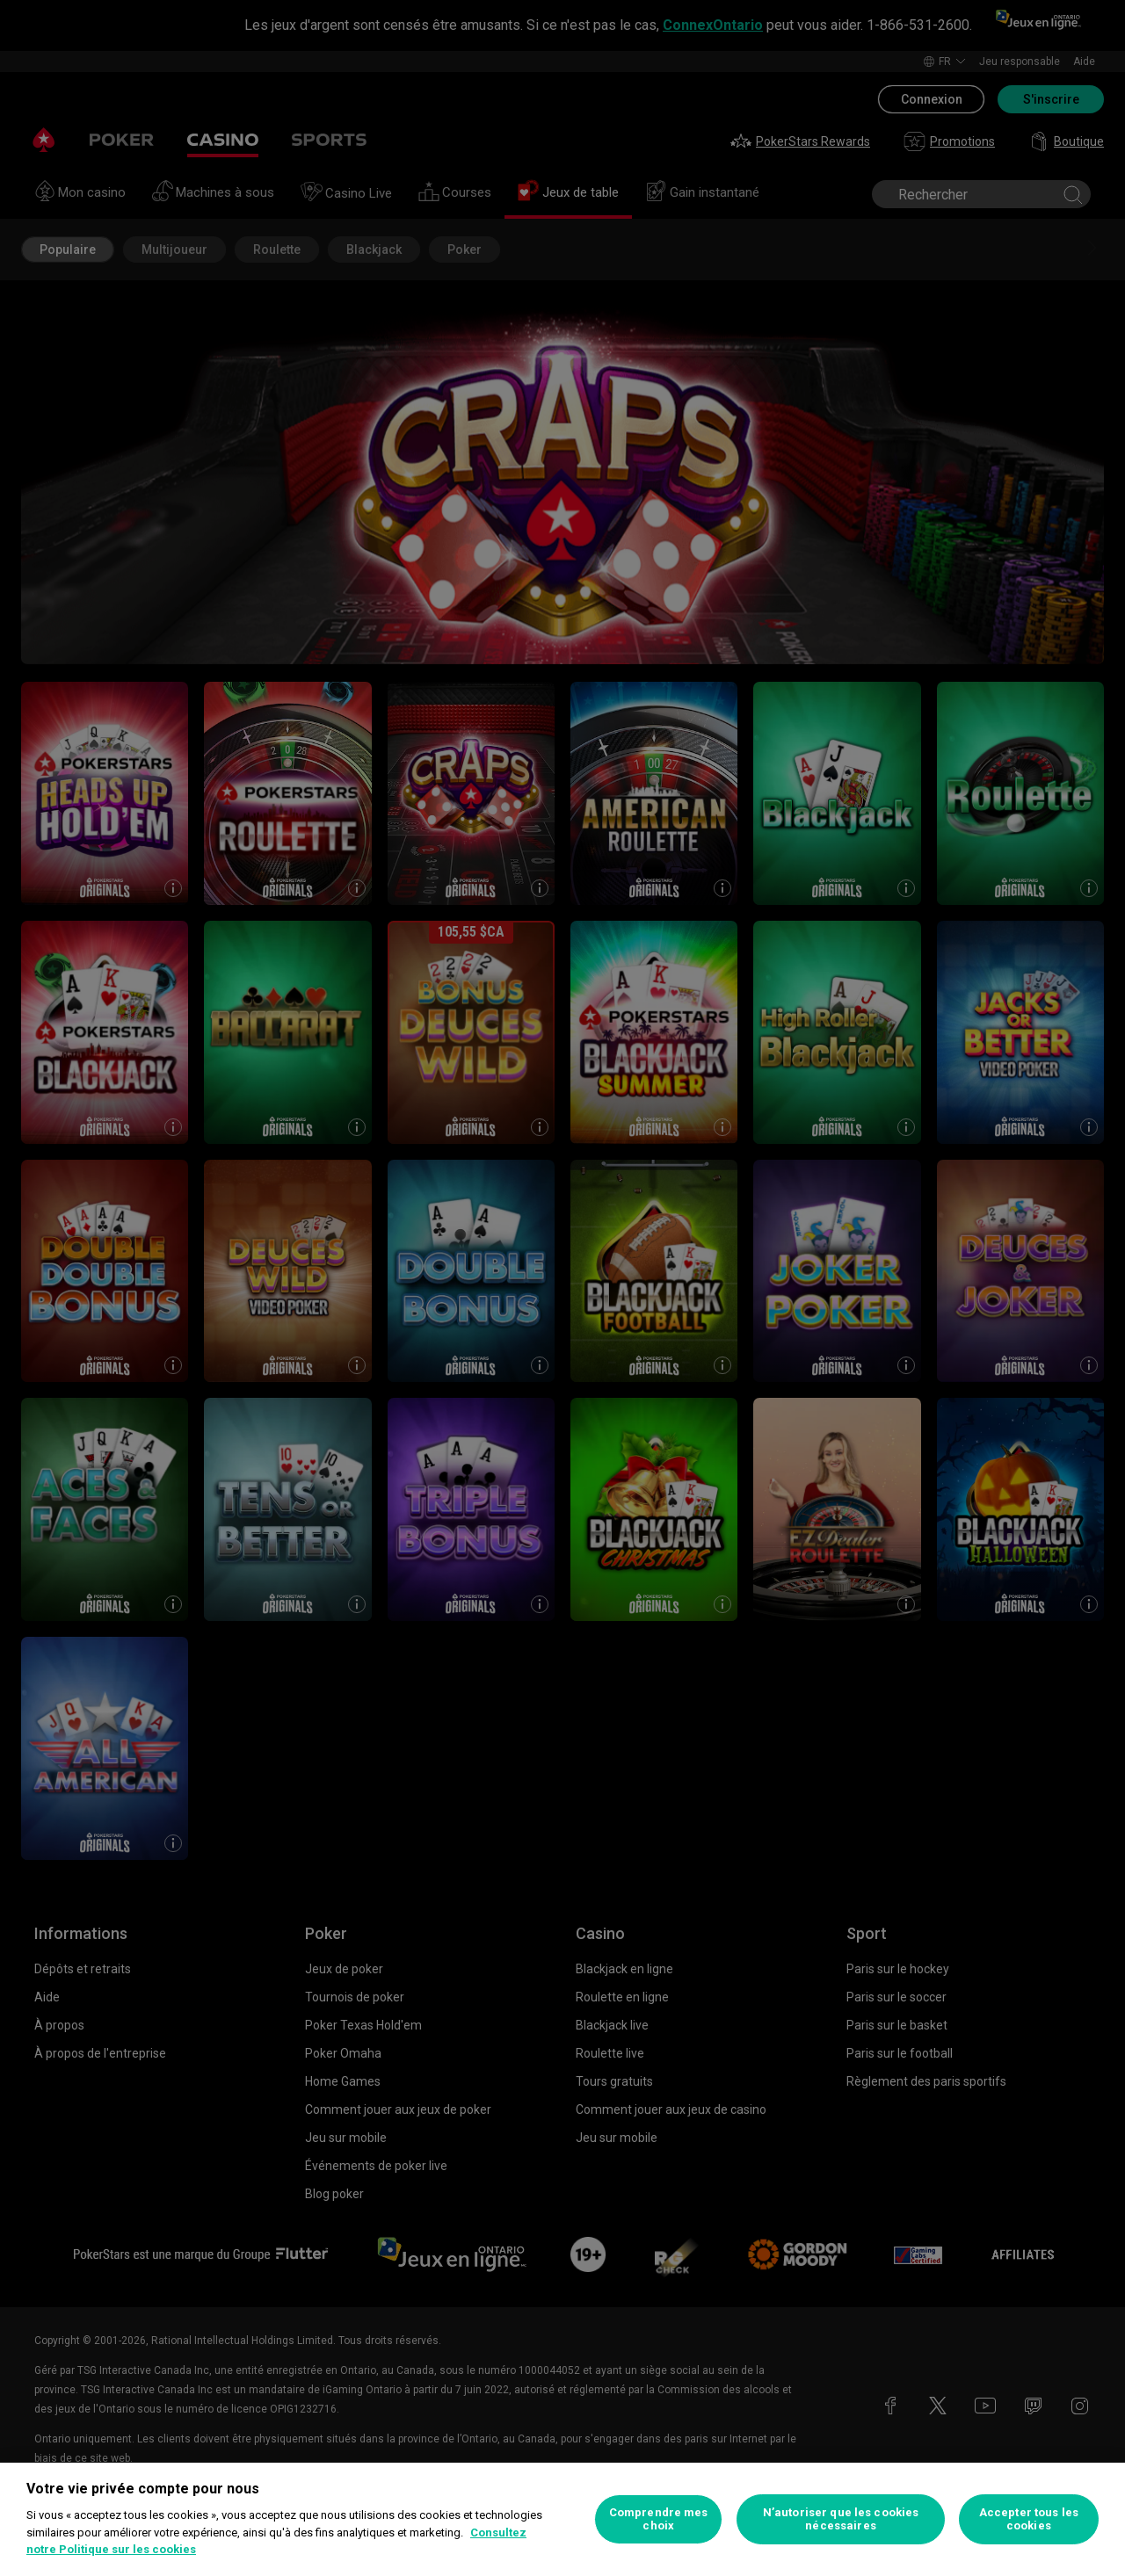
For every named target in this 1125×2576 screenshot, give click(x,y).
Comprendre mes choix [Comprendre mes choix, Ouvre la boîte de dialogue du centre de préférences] (658, 2519)
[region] (562, 2519)
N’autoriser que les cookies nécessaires (841, 2519)
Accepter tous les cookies (1028, 2519)
